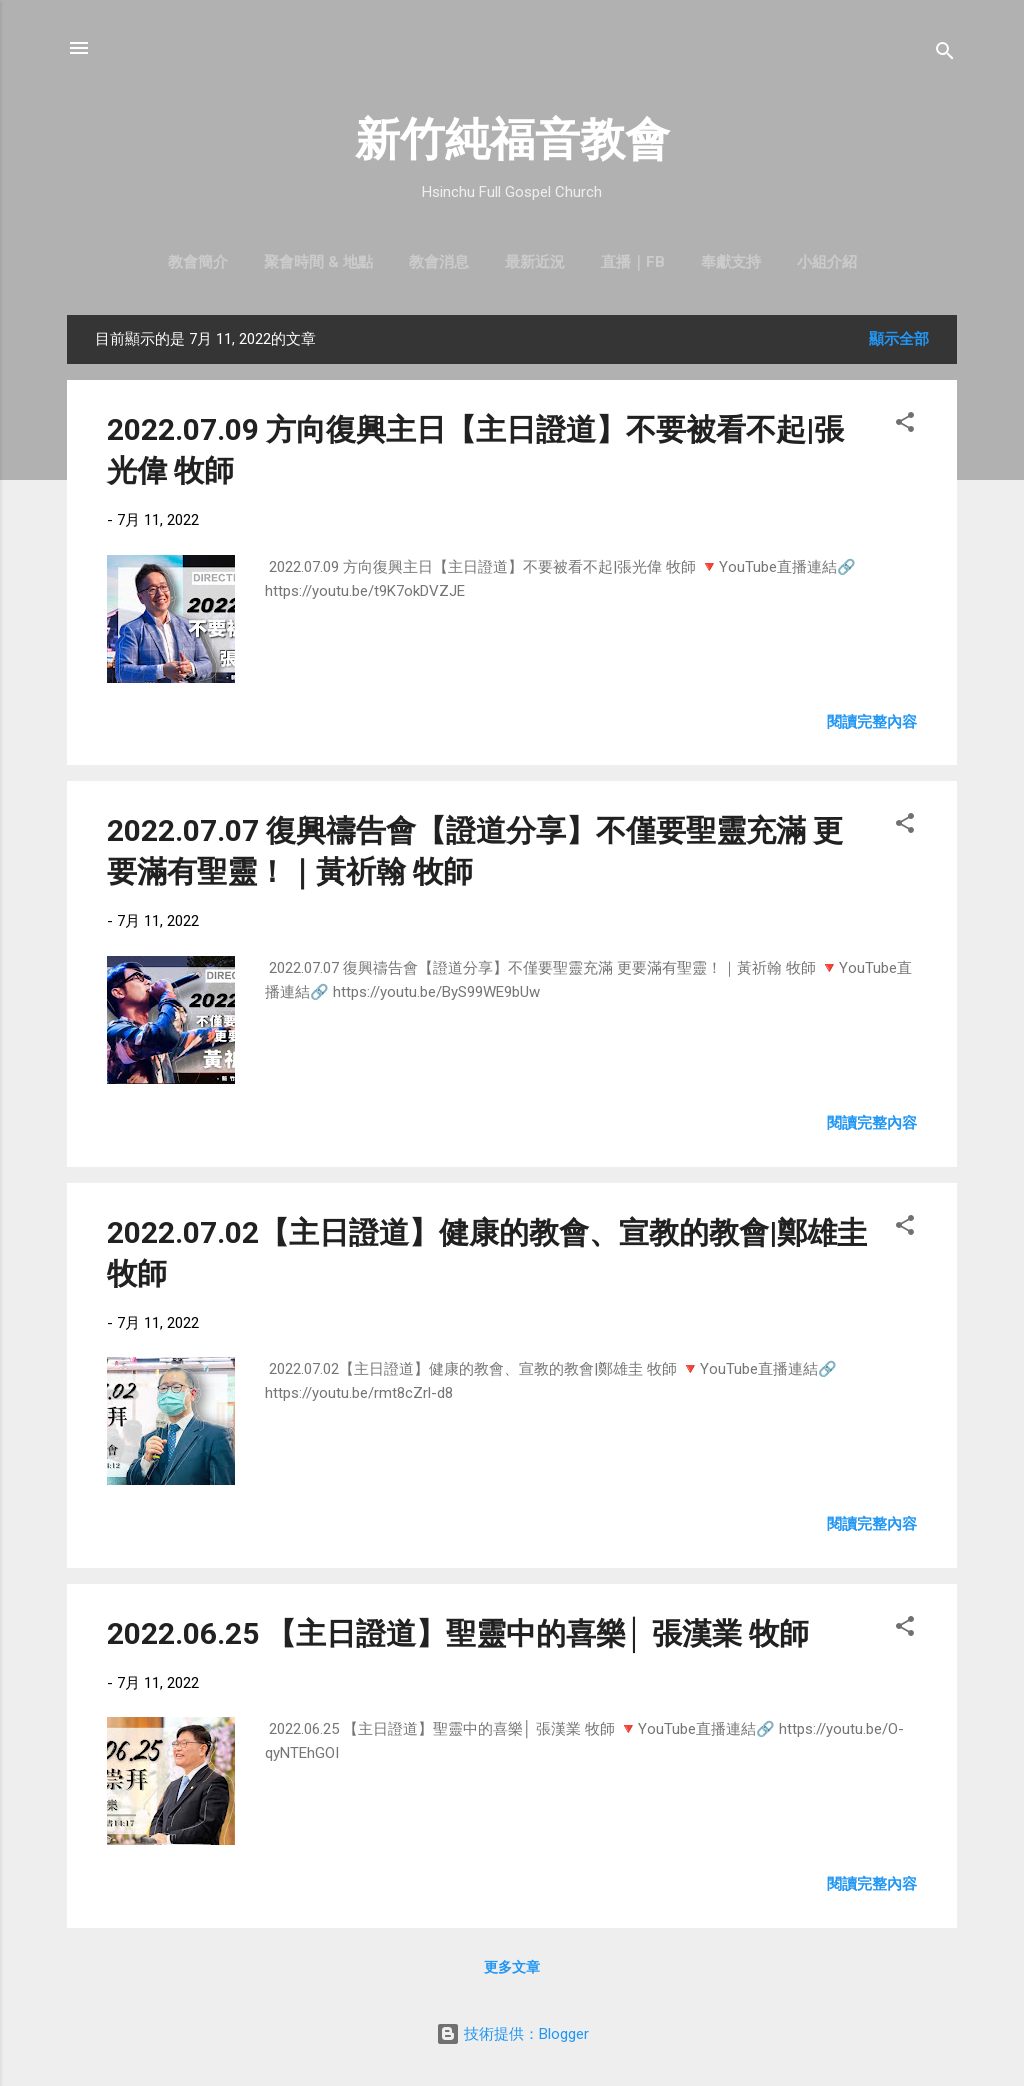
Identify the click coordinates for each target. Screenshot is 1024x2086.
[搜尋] (945, 54)
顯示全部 (899, 339)
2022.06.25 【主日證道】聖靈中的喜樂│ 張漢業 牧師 (458, 1633)
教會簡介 (198, 262)
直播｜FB (633, 262)
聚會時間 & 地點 (318, 262)
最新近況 (535, 262)
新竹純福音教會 (512, 139)
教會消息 (439, 262)
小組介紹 (827, 262)
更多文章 (512, 1967)
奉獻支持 (731, 262)
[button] (905, 425)
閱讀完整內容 (872, 722)
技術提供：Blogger (512, 2034)
